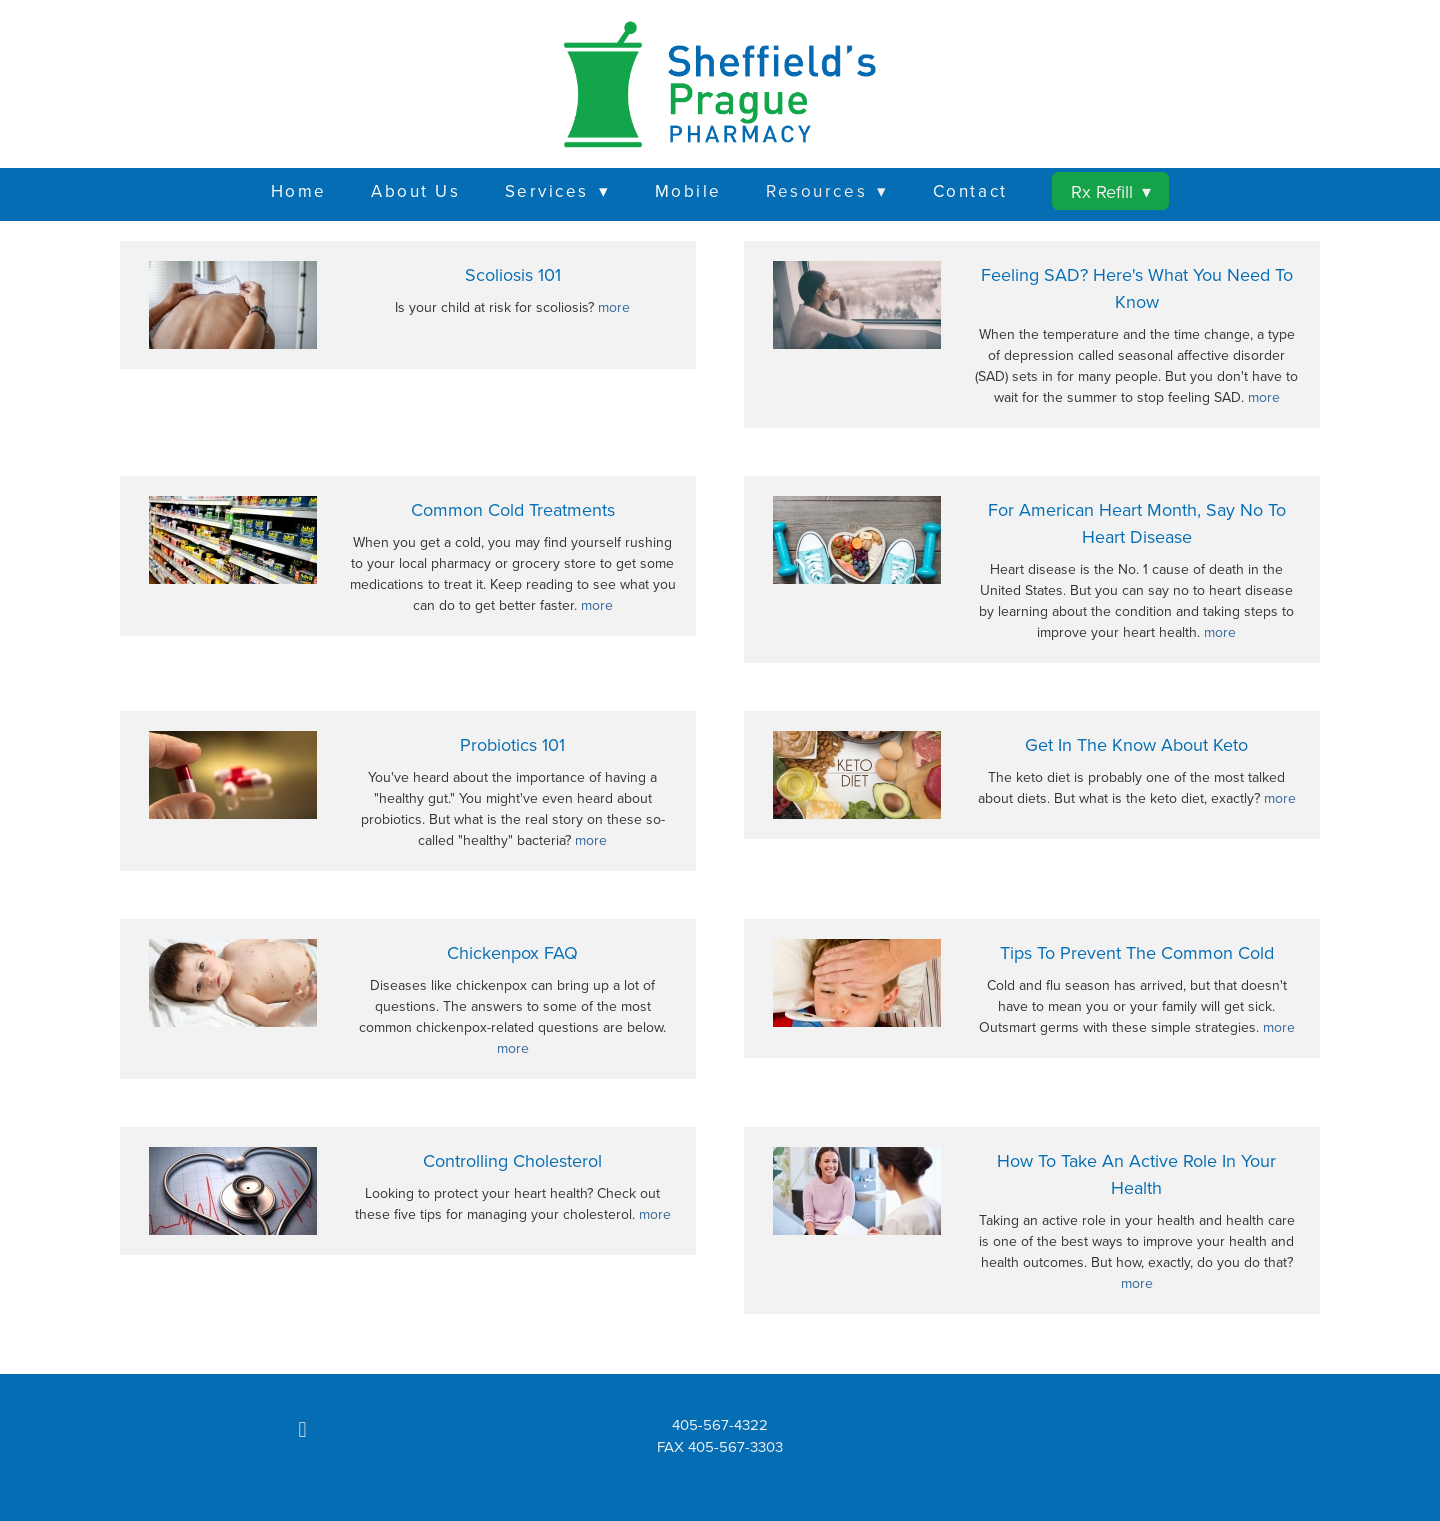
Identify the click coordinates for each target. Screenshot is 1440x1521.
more (614, 307)
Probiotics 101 (512, 744)
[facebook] (303, 1430)
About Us (415, 191)
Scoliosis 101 (513, 274)
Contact (970, 191)
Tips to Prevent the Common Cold (1137, 952)
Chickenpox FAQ (512, 952)
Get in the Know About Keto (1136, 744)
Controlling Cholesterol (512, 1160)
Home (299, 191)
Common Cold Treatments (513, 509)
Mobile (688, 191)
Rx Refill (1111, 191)
